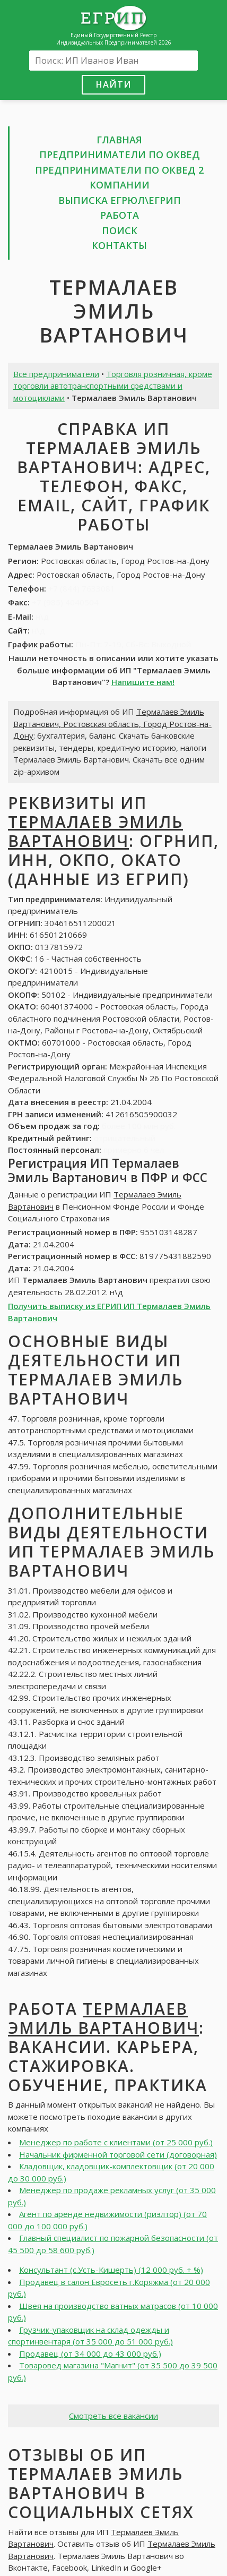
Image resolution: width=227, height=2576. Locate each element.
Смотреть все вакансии (113, 2415)
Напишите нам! (142, 682)
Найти (113, 84)
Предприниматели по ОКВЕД (119, 154)
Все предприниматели (56, 374)
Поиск (119, 230)
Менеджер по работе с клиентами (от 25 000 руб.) (116, 2142)
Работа (119, 215)
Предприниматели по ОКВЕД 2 (119, 170)
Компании (120, 184)
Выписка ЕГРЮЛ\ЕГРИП (119, 200)
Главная (119, 139)
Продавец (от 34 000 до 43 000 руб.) (90, 2353)
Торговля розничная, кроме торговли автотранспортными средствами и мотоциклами (112, 386)
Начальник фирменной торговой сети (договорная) (118, 2154)
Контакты (119, 245)
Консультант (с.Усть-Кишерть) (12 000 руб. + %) (111, 2269)
